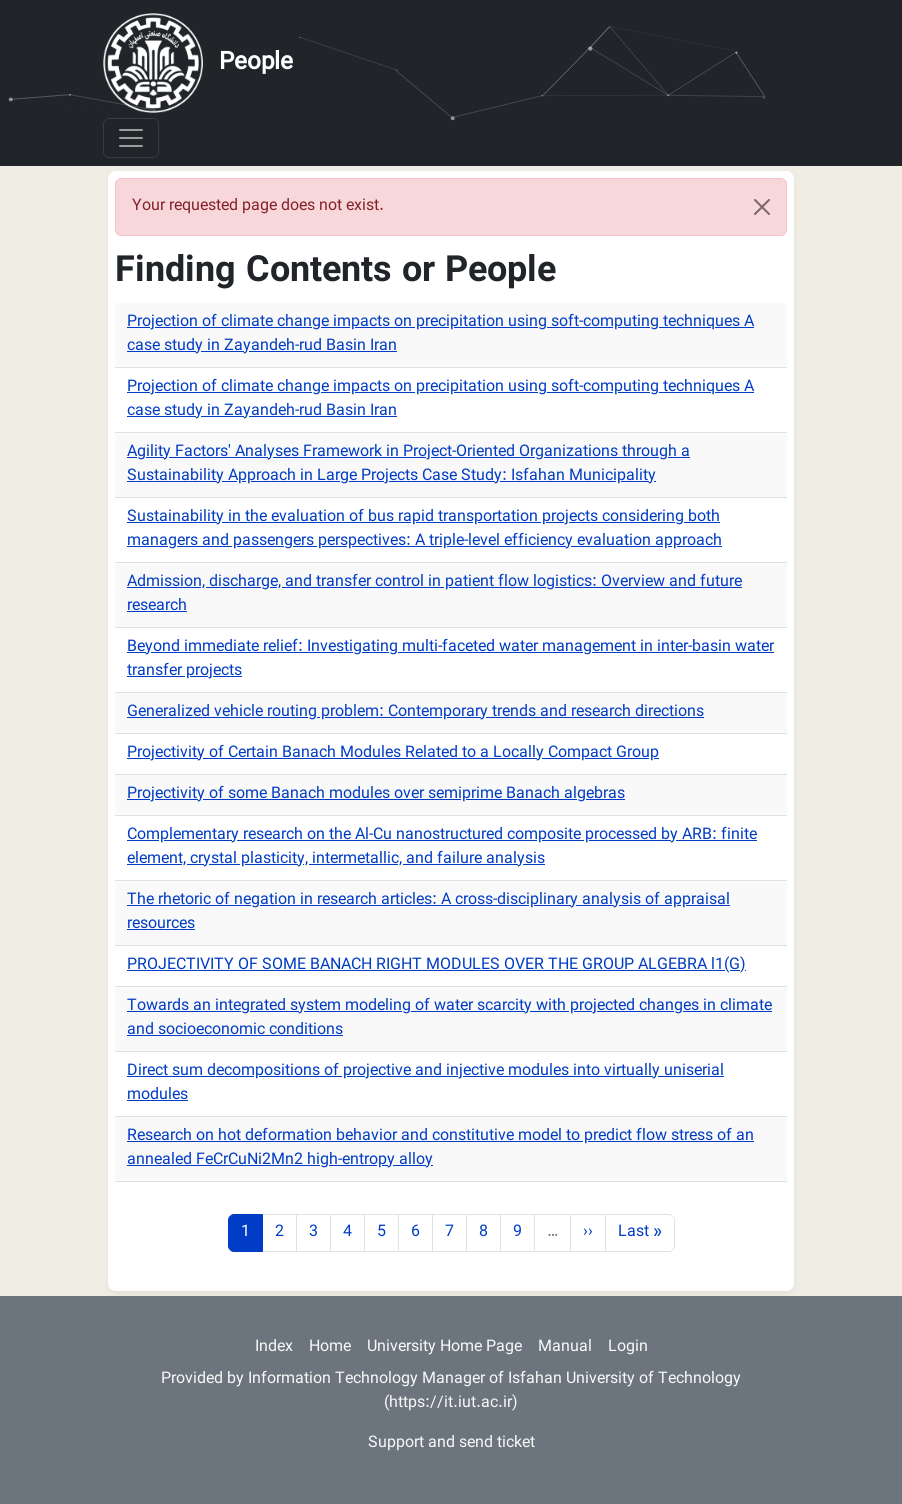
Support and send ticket (451, 1443)
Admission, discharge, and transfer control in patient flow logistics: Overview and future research (434, 594)
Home (330, 1347)
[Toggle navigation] (131, 138)
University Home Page (444, 1347)
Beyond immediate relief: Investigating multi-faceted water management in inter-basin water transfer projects (450, 659)
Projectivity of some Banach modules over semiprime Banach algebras (376, 794)
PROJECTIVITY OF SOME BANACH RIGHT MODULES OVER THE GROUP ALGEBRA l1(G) (436, 965)
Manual (565, 1347)
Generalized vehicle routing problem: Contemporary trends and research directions (415, 712)
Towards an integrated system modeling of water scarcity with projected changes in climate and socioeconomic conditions (449, 1018)
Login (628, 1347)
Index (274, 1347)
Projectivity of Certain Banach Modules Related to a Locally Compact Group (393, 753)
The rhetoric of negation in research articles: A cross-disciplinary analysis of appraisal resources (428, 912)
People (256, 63)
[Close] (762, 207)
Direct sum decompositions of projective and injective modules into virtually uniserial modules (425, 1083)
